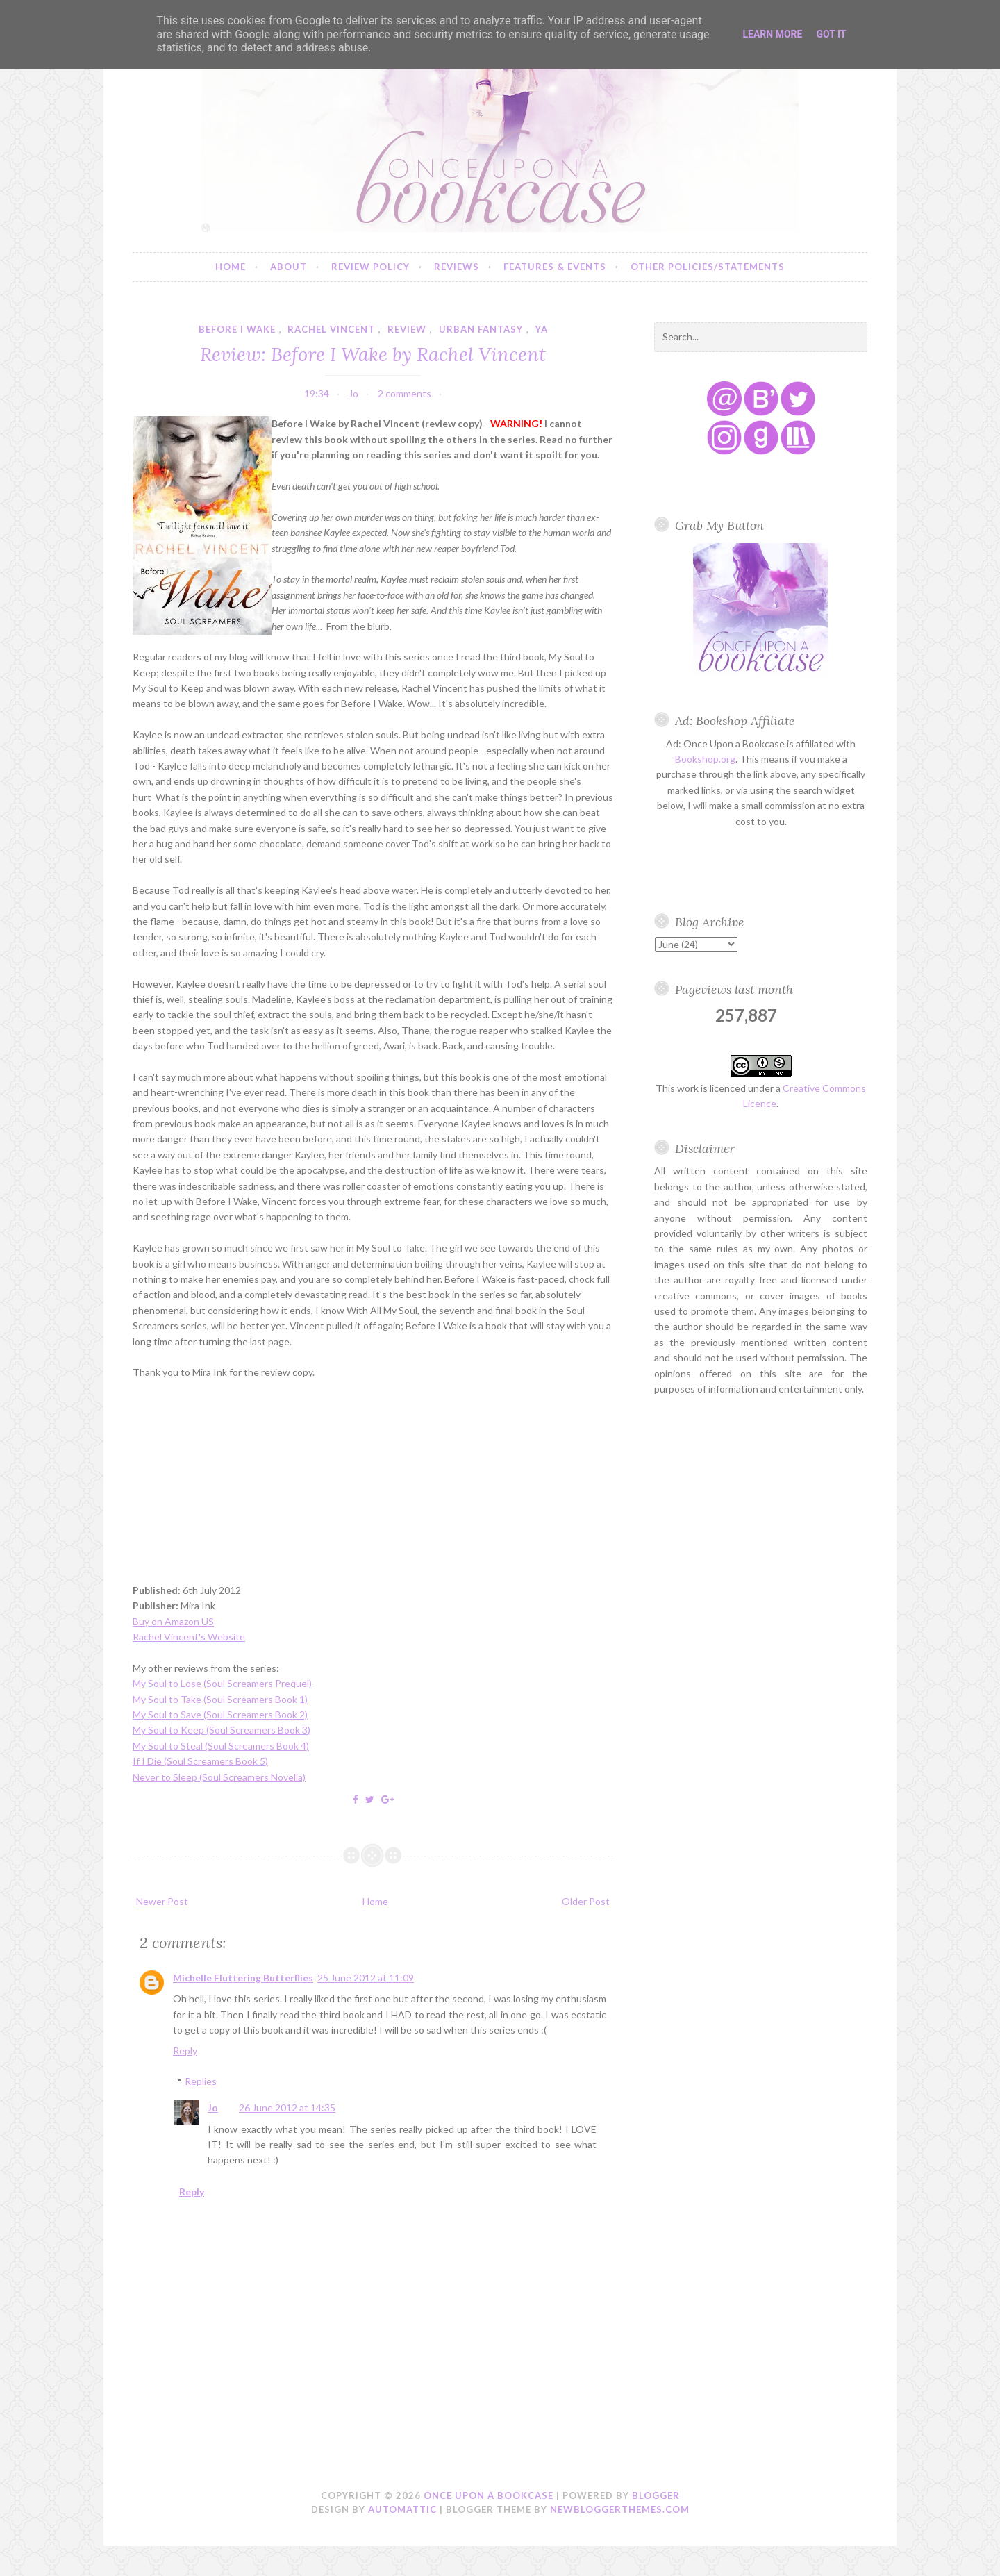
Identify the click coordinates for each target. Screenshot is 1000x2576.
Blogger (656, 2495)
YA (541, 329)
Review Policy (370, 266)
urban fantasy (481, 329)
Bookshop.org (705, 759)
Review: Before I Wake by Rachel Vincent (373, 354)
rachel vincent (331, 329)
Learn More (772, 34)
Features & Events (554, 266)
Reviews (456, 266)
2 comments (404, 393)
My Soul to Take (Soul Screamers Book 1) (220, 1699)
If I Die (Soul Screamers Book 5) (200, 1761)
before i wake (237, 329)
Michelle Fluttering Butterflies (243, 1978)
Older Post (586, 1901)
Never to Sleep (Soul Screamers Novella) (219, 1777)
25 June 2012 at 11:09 (365, 1978)
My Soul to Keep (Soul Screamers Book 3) (221, 1730)
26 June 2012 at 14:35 (287, 2107)
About (288, 266)
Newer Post (162, 1901)
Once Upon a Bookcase (488, 2495)
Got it (831, 34)
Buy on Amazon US (173, 1621)
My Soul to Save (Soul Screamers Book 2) (220, 1714)
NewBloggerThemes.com (620, 2509)
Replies (201, 2081)
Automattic (402, 2509)
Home (230, 266)
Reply (185, 2050)
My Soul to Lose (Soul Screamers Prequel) (222, 1683)
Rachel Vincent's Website (189, 1637)
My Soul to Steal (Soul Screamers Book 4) (221, 1746)
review (407, 329)
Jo (213, 2107)
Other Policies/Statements (708, 266)
